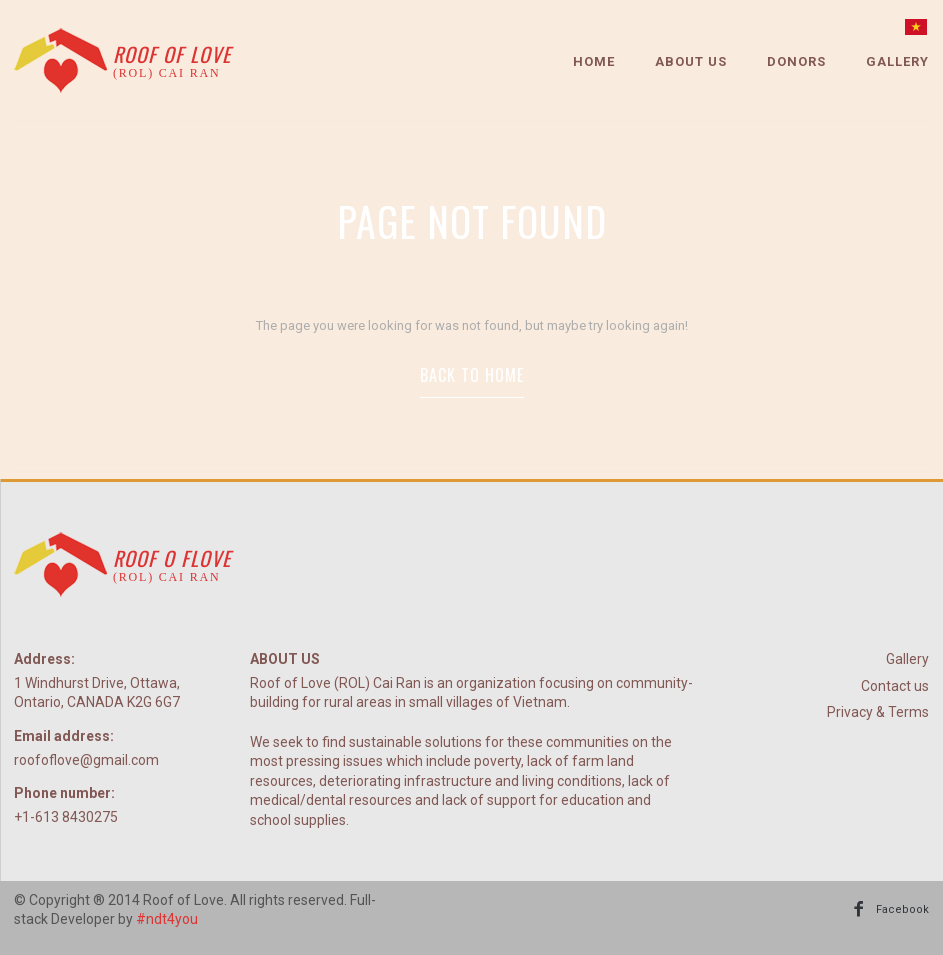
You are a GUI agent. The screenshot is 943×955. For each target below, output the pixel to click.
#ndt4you (167, 919)
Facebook (902, 909)
